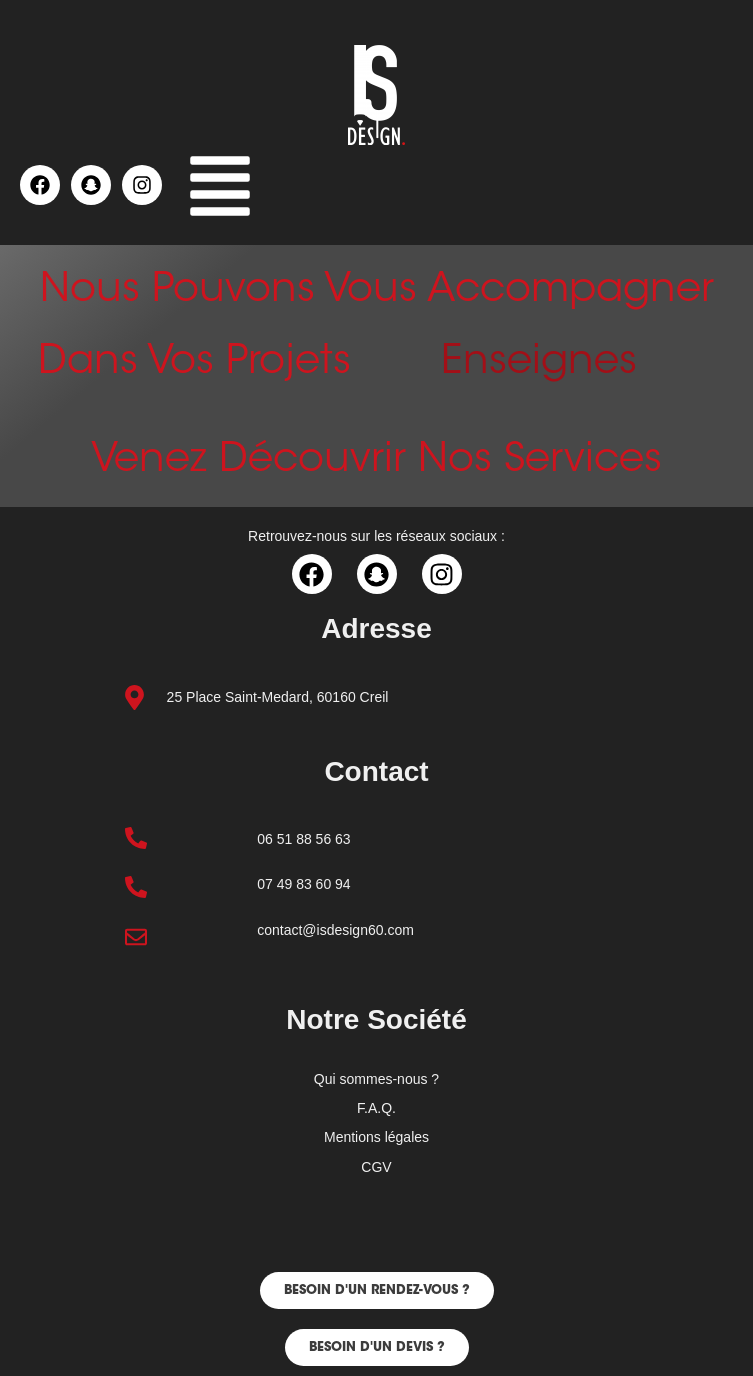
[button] (220, 191)
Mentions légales (376, 1137)
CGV (376, 1167)
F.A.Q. (376, 1108)
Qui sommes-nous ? (376, 1079)
